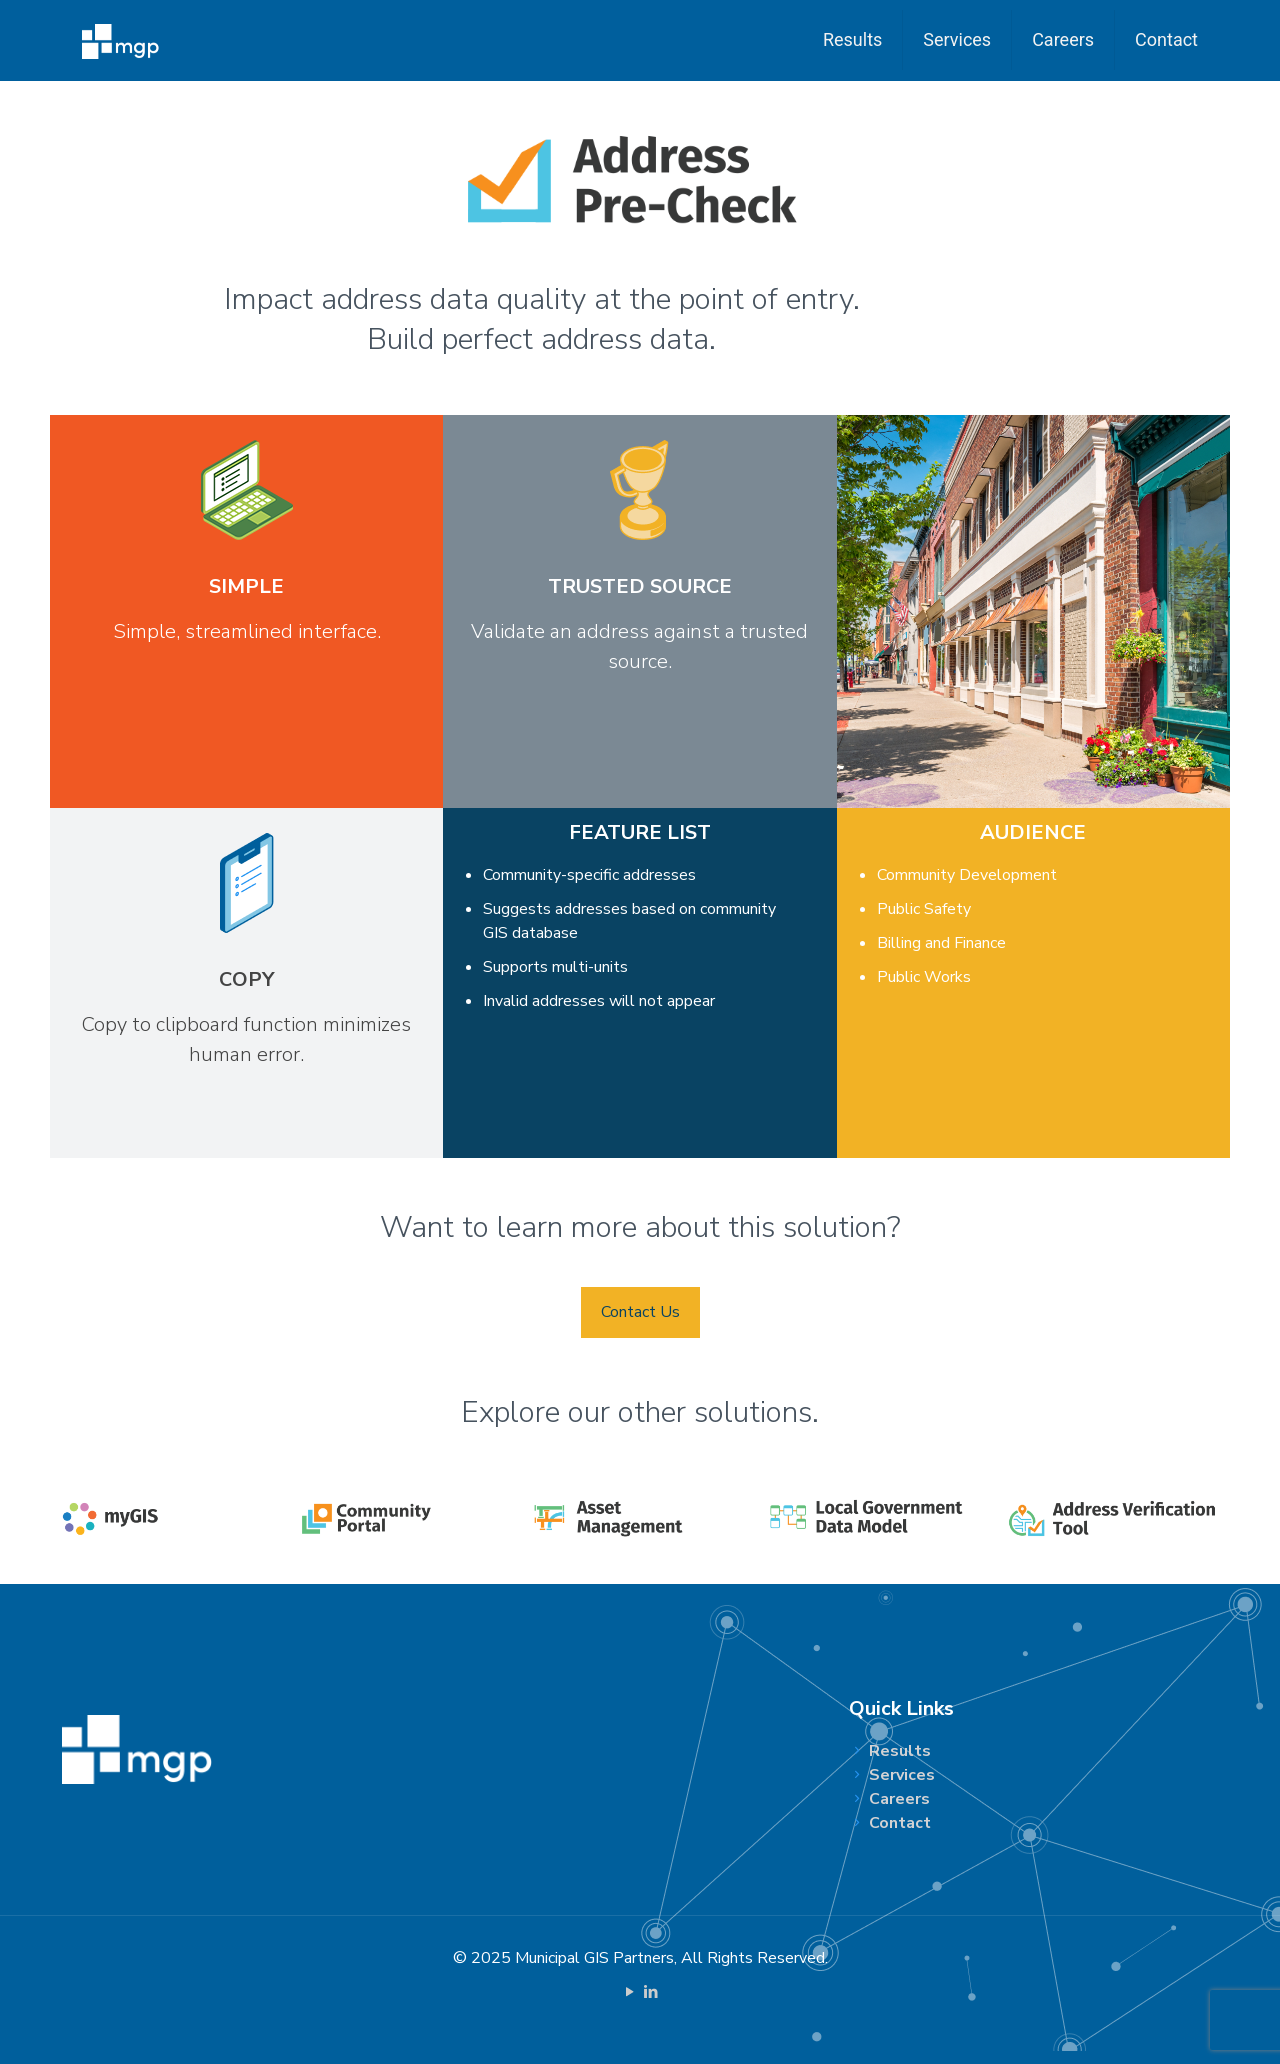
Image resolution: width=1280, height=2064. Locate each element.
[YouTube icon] (629, 1992)
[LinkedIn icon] (650, 1992)
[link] (168, 1518)
